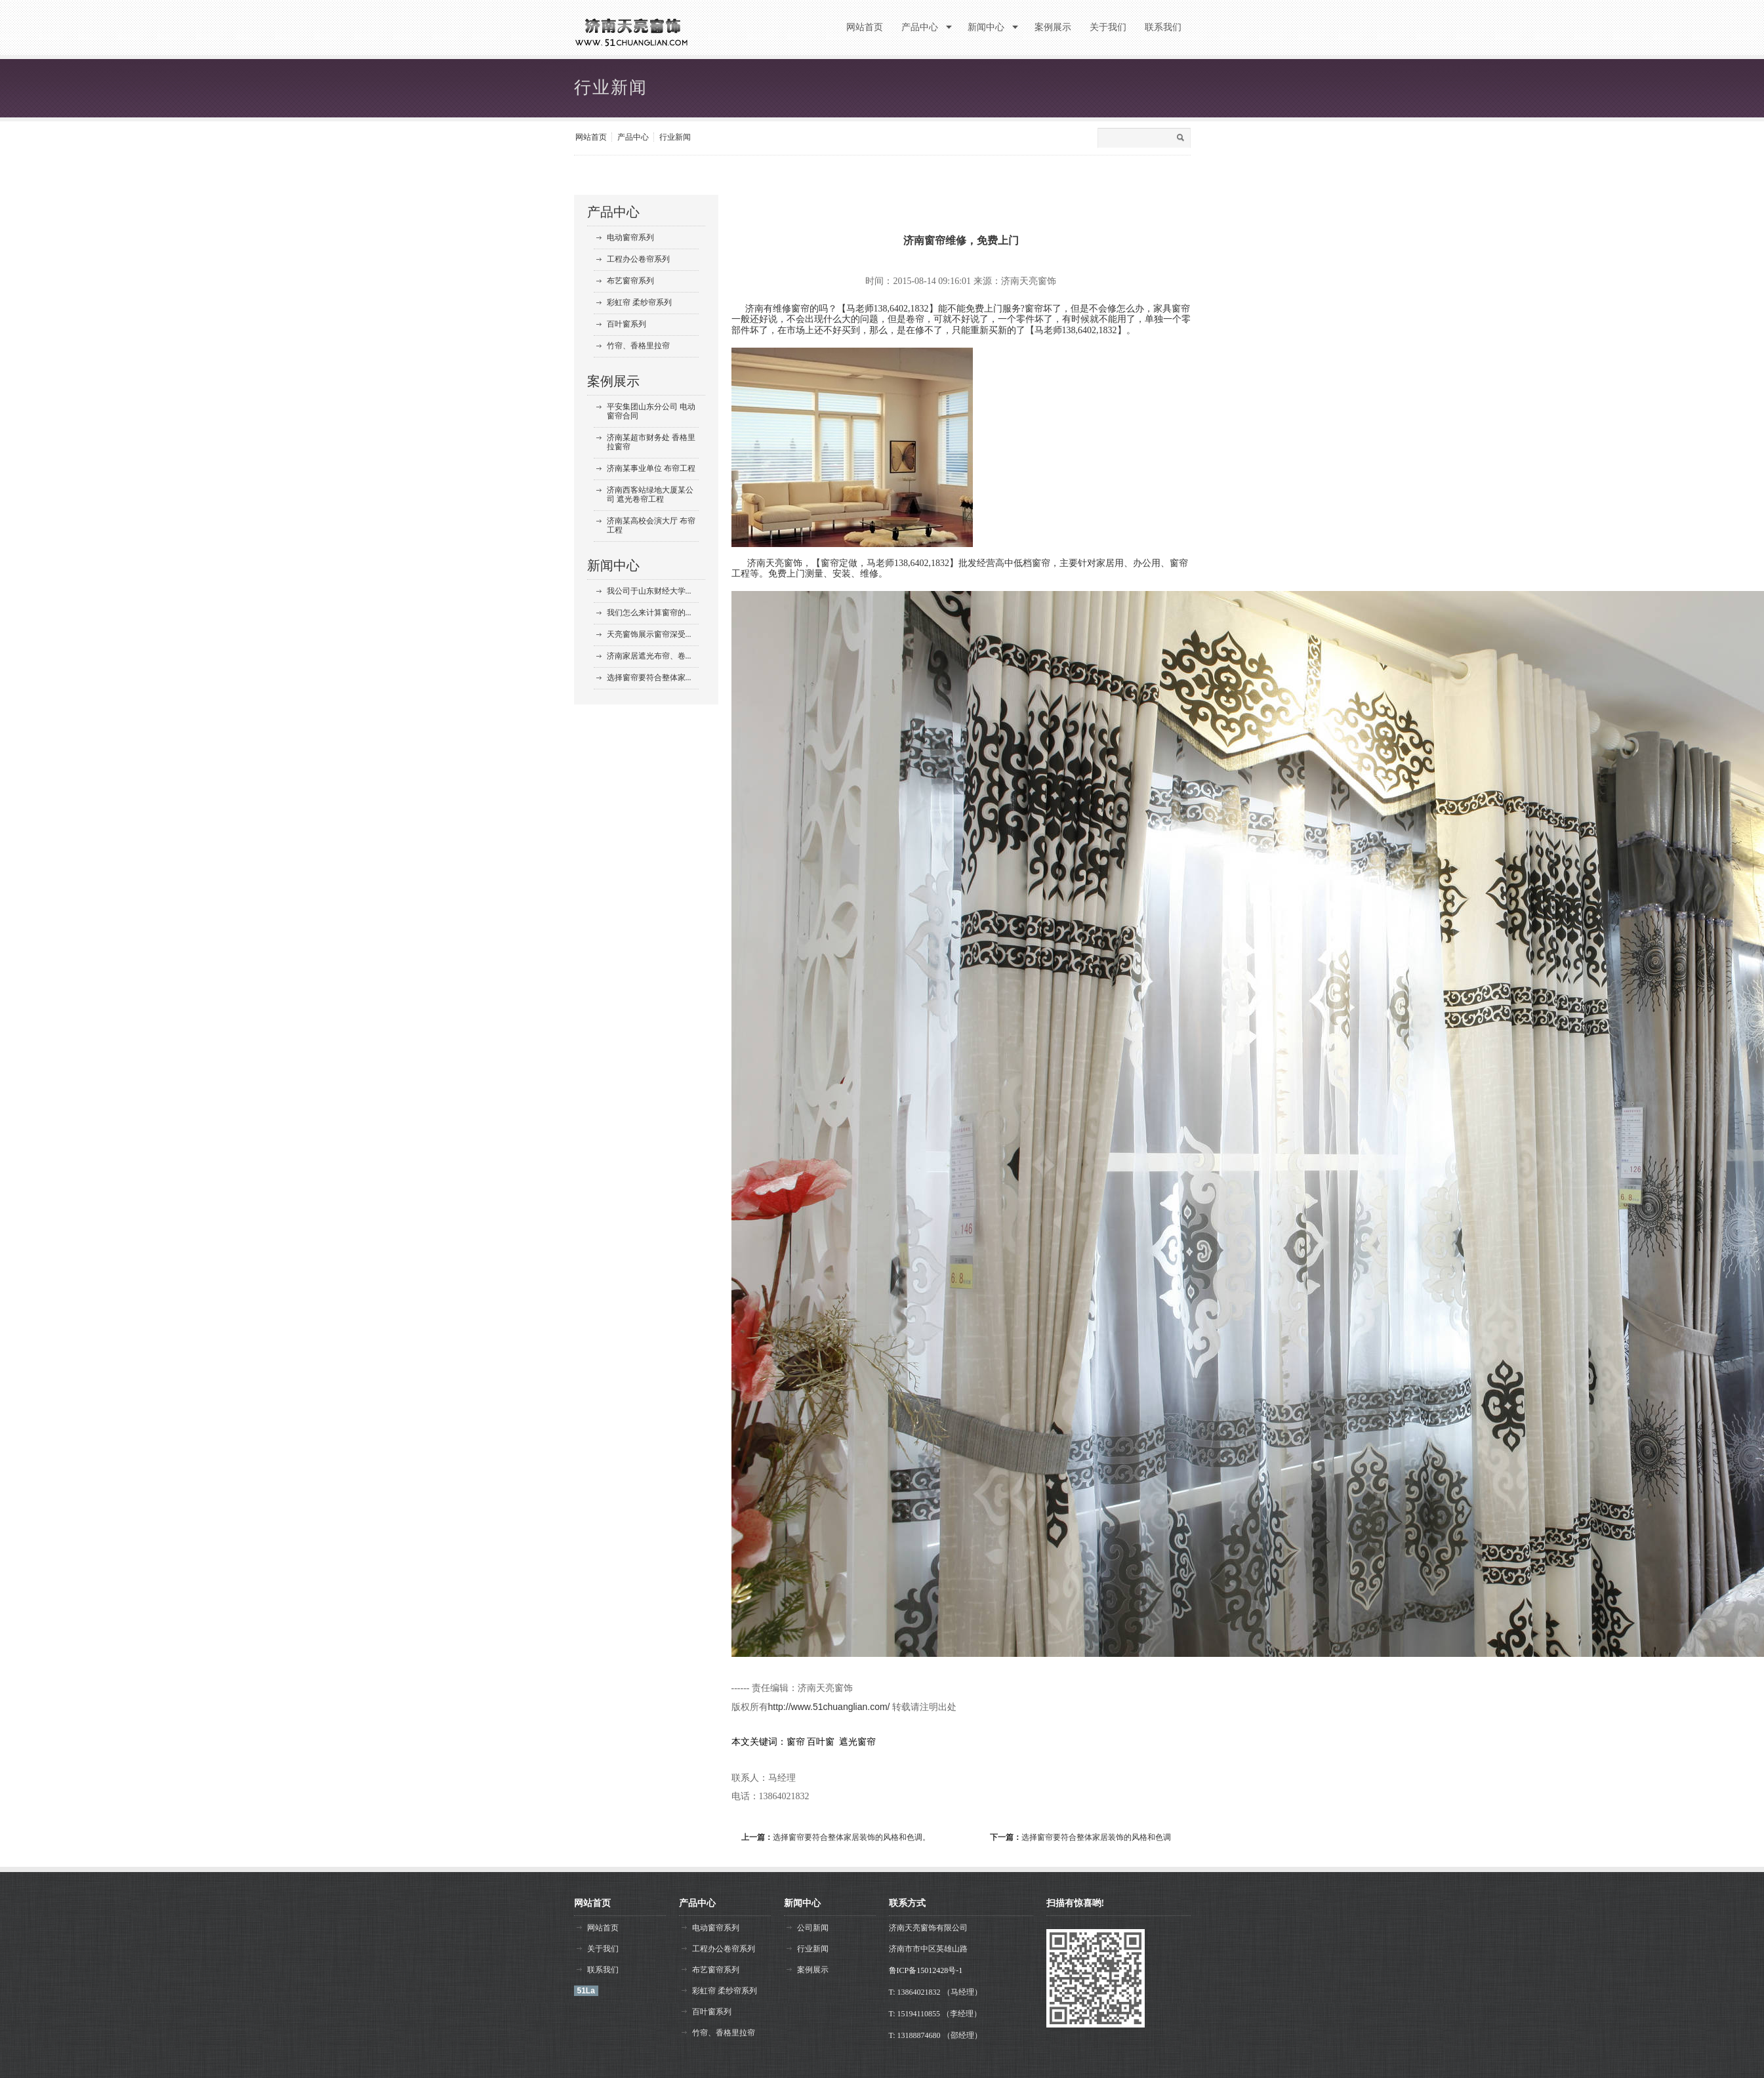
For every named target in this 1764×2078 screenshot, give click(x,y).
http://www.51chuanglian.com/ (829, 1706)
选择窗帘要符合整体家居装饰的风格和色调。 (851, 1837)
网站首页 (591, 137)
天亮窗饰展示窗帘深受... (649, 634)
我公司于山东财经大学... (649, 591)
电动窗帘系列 (630, 237)
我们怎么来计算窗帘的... (649, 612)
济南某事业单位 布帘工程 (651, 468)
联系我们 (603, 1969)
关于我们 (603, 1948)
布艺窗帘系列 (630, 280)
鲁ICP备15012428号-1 (926, 1970)
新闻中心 (613, 565)
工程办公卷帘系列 (638, 259)
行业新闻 (675, 137)
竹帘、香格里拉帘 (638, 345)
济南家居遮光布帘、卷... (649, 656)
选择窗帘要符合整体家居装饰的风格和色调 (1096, 1837)
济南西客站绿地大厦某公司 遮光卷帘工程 (650, 494)
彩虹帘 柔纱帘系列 (639, 302)
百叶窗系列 (626, 324)
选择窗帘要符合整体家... (649, 677)
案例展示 (613, 381)
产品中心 (633, 137)
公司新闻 (813, 1927)
